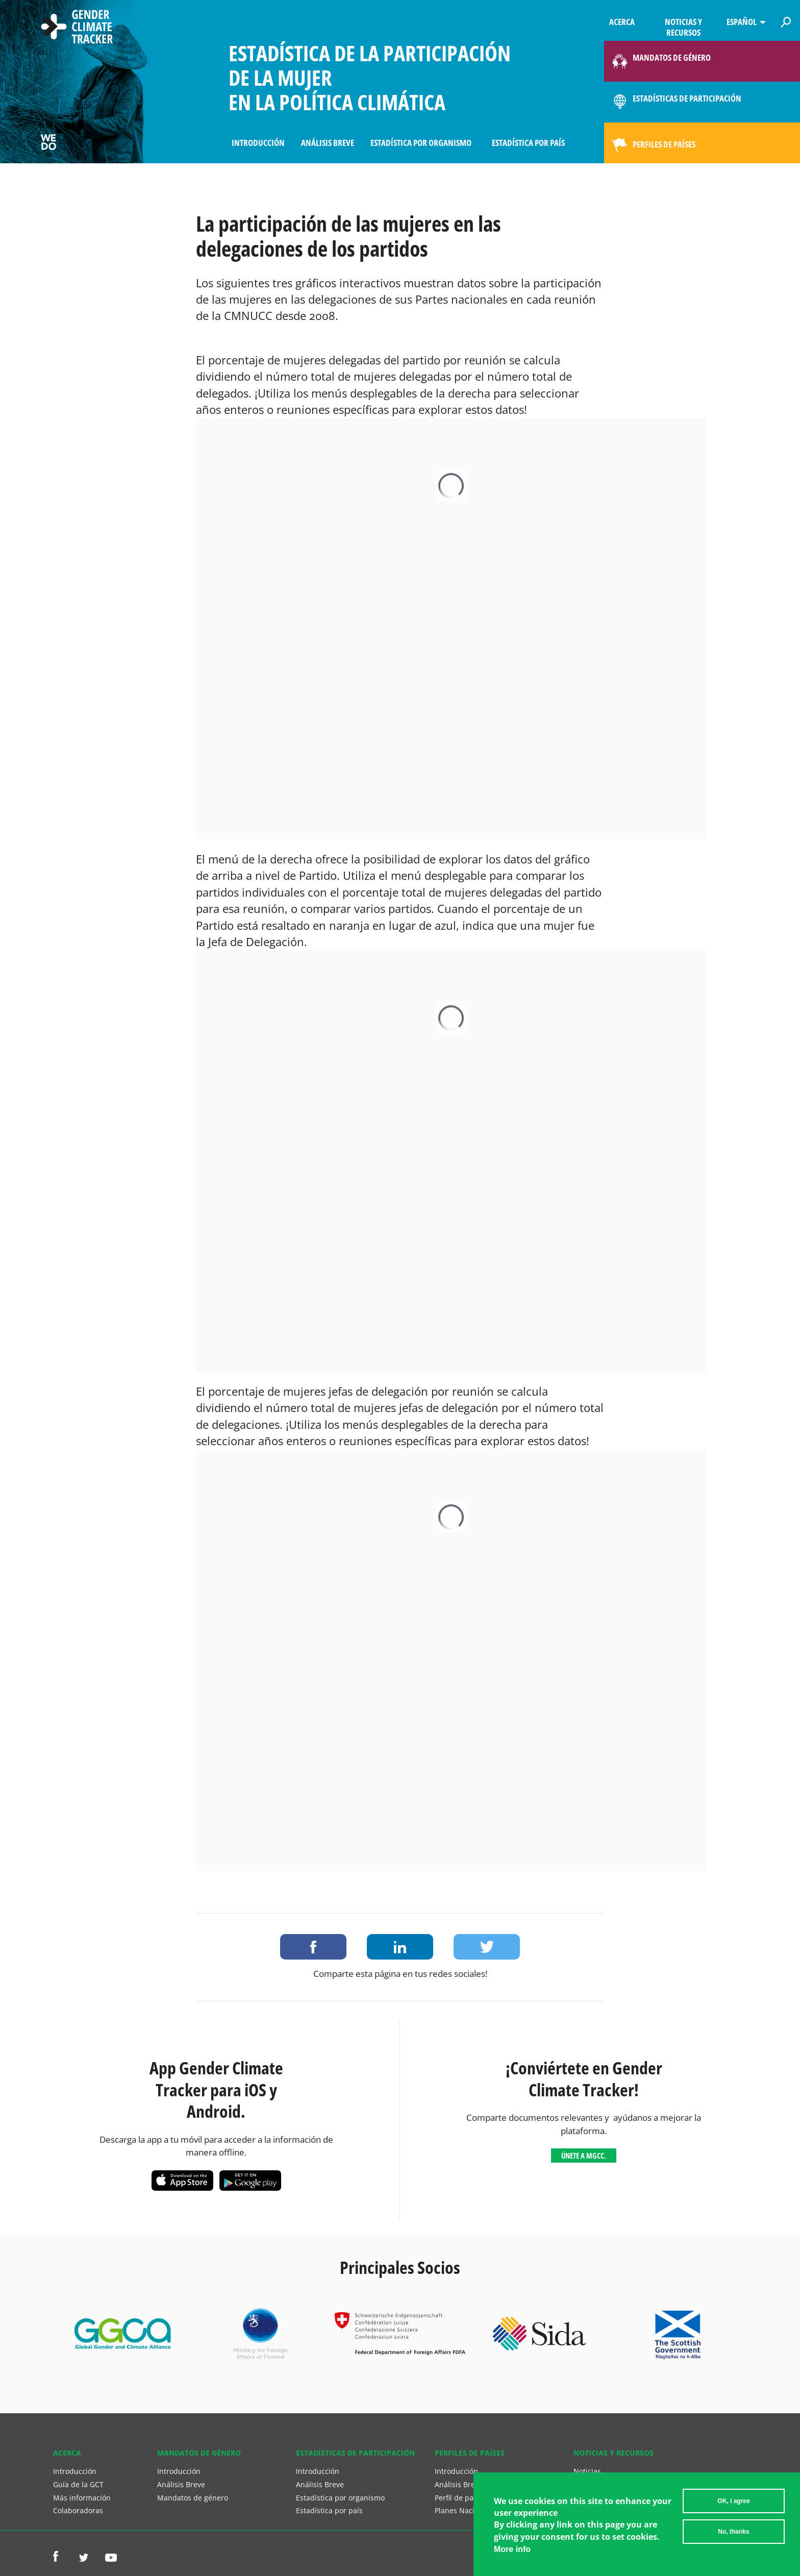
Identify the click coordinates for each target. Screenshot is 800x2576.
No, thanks (733, 2531)
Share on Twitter (487, 1947)
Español (742, 21)
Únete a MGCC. (583, 2155)
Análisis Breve (327, 142)
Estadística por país (528, 142)
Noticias (587, 2471)
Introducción (258, 142)
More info (512, 2549)
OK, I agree (733, 2501)
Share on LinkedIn (400, 1947)
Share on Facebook (313, 1947)
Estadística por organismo (420, 142)
